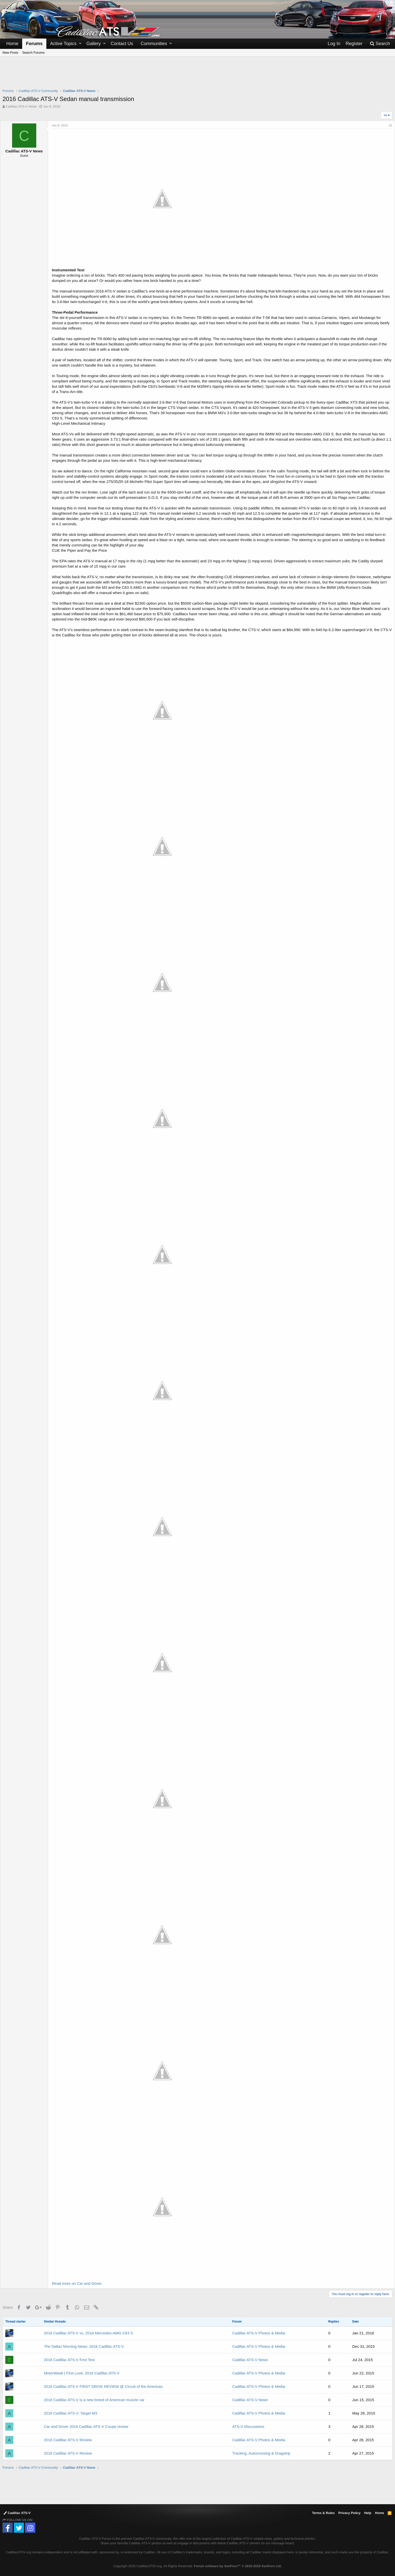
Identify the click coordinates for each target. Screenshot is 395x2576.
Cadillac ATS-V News (250, 2360)
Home (12, 43)
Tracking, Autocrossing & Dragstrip (261, 2453)
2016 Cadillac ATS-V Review (68, 2440)
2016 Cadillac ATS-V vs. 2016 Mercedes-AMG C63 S (88, 2333)
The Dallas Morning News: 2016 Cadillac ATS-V (84, 2346)
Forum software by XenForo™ (238, 2566)
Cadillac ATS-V (17, 2513)
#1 (388, 125)
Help (367, 2513)
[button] (80, 44)
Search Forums (33, 52)
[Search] (379, 44)
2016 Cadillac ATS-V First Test (69, 2360)
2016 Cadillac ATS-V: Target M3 (70, 2413)
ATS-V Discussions (248, 2426)
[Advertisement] (197, 75)
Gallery (93, 43)
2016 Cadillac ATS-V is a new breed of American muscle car (94, 2400)
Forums (34, 43)
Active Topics (63, 43)
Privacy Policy (349, 2513)
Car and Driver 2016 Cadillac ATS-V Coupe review (86, 2426)
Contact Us (122, 43)
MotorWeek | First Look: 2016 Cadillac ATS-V (81, 2373)
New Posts (10, 52)
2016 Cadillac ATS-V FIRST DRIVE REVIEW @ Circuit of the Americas (103, 2386)
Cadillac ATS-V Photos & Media (258, 2333)
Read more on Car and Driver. (79, 2283)
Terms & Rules (323, 2513)
